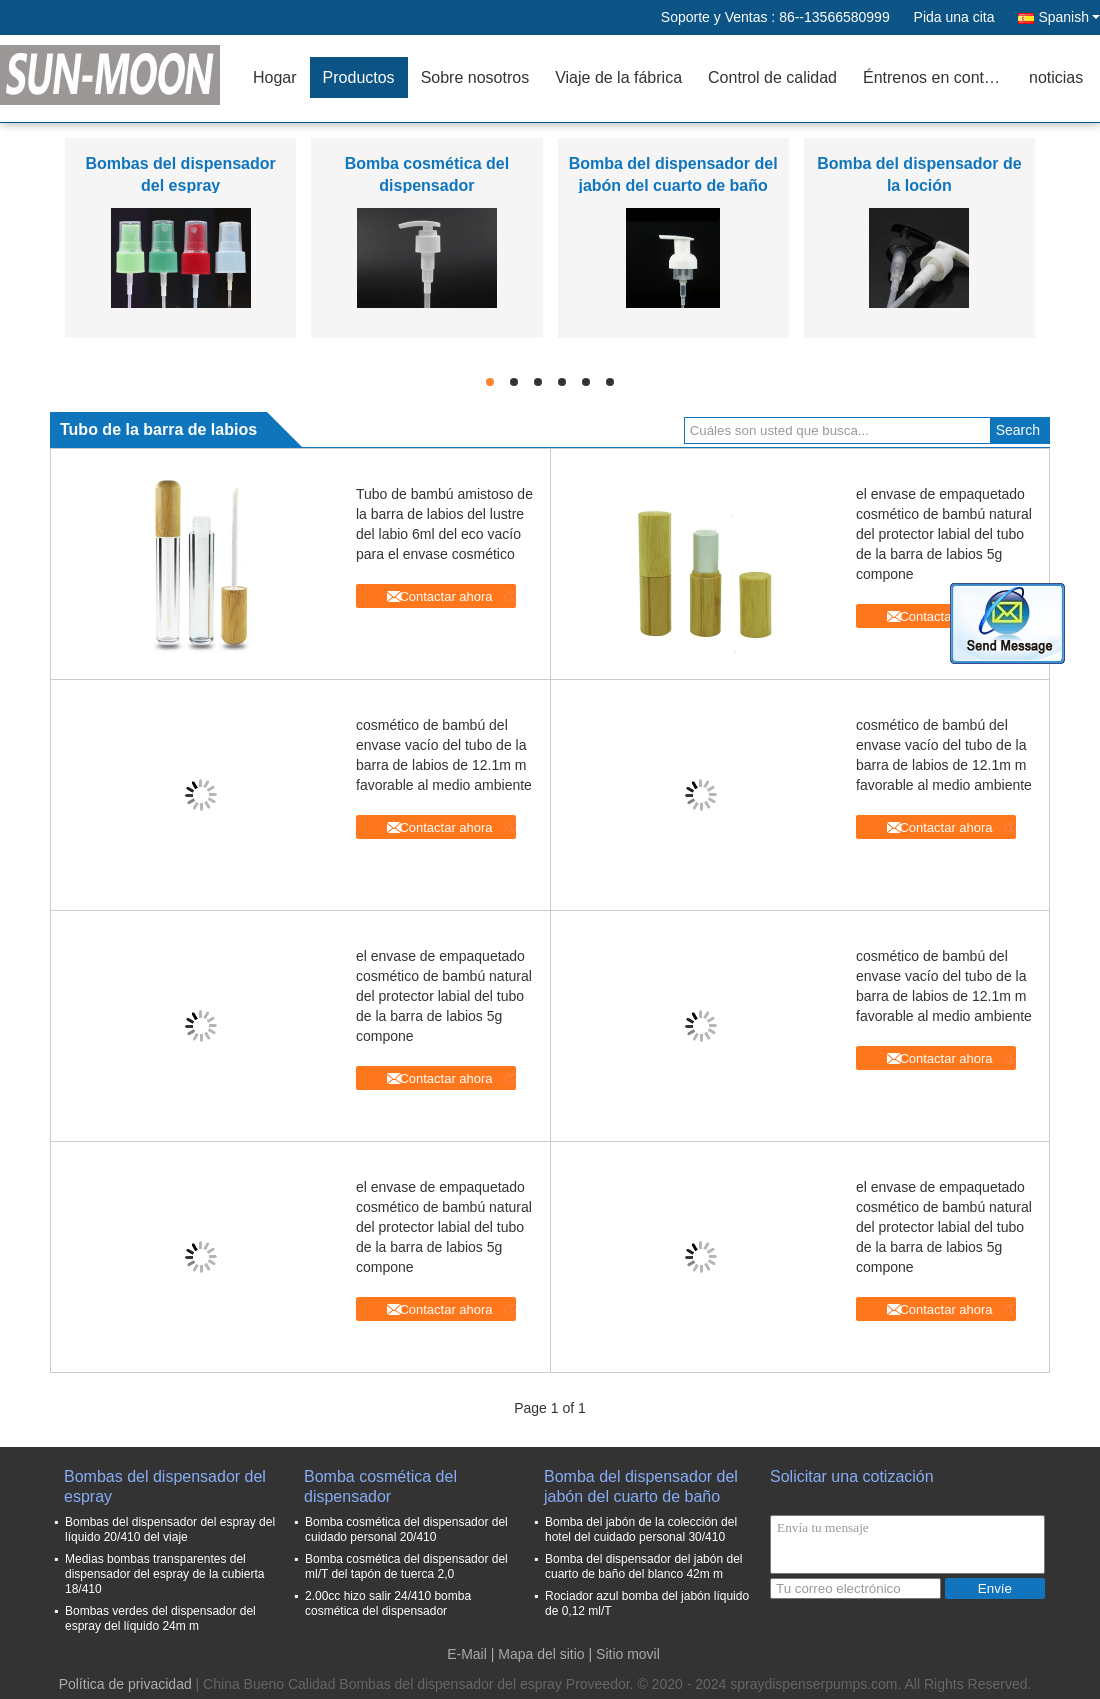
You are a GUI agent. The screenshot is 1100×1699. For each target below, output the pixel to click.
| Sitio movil (624, 1654)
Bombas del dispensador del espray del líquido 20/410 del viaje (170, 1529)
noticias (1056, 77)
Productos (359, 77)
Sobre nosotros (475, 77)
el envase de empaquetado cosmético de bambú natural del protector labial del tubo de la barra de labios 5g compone (944, 534)
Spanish (1069, 17)
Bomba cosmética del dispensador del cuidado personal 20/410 (406, 1529)
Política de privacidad (125, 1684)
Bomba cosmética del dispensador (380, 1486)
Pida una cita (954, 17)
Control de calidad (772, 77)
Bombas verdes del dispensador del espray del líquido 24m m (160, 1618)
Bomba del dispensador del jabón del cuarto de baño (641, 1486)
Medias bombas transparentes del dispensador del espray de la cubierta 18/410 (164, 1574)
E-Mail (467, 1654)
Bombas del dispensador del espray (165, 1486)
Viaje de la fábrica (618, 77)
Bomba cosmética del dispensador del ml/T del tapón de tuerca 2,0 (406, 1566)
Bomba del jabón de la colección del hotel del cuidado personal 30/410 (641, 1529)
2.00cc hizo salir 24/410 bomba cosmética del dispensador (388, 1603)
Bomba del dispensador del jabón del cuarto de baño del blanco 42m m (643, 1566)
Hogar (275, 77)
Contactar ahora (445, 596)
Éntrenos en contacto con (939, 77)
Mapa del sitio (541, 1654)
